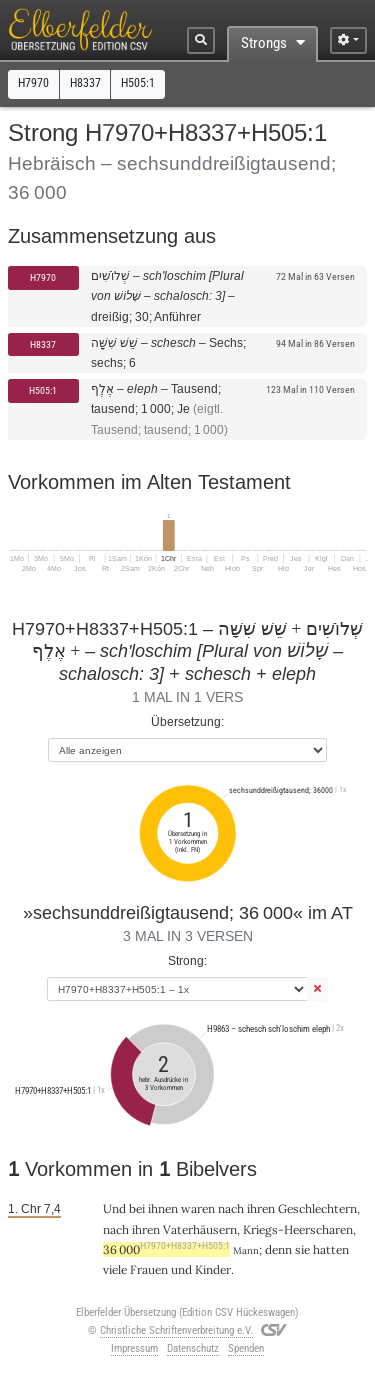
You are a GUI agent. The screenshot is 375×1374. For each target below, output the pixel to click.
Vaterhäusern (200, 1229)
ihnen (163, 1208)
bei (137, 1208)
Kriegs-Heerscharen (298, 1229)
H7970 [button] (33, 83)
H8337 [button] (85, 83)
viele (115, 1269)
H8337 (43, 344)
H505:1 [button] (138, 83)
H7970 (43, 277)
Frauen (149, 1269)
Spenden (246, 1348)
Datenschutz (193, 1348)
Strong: (187, 960)
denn (278, 1249)
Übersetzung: (187, 721)
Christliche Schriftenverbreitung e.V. (176, 1330)
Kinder (213, 1269)
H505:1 (43, 390)
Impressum (134, 1348)
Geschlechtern (317, 1208)
